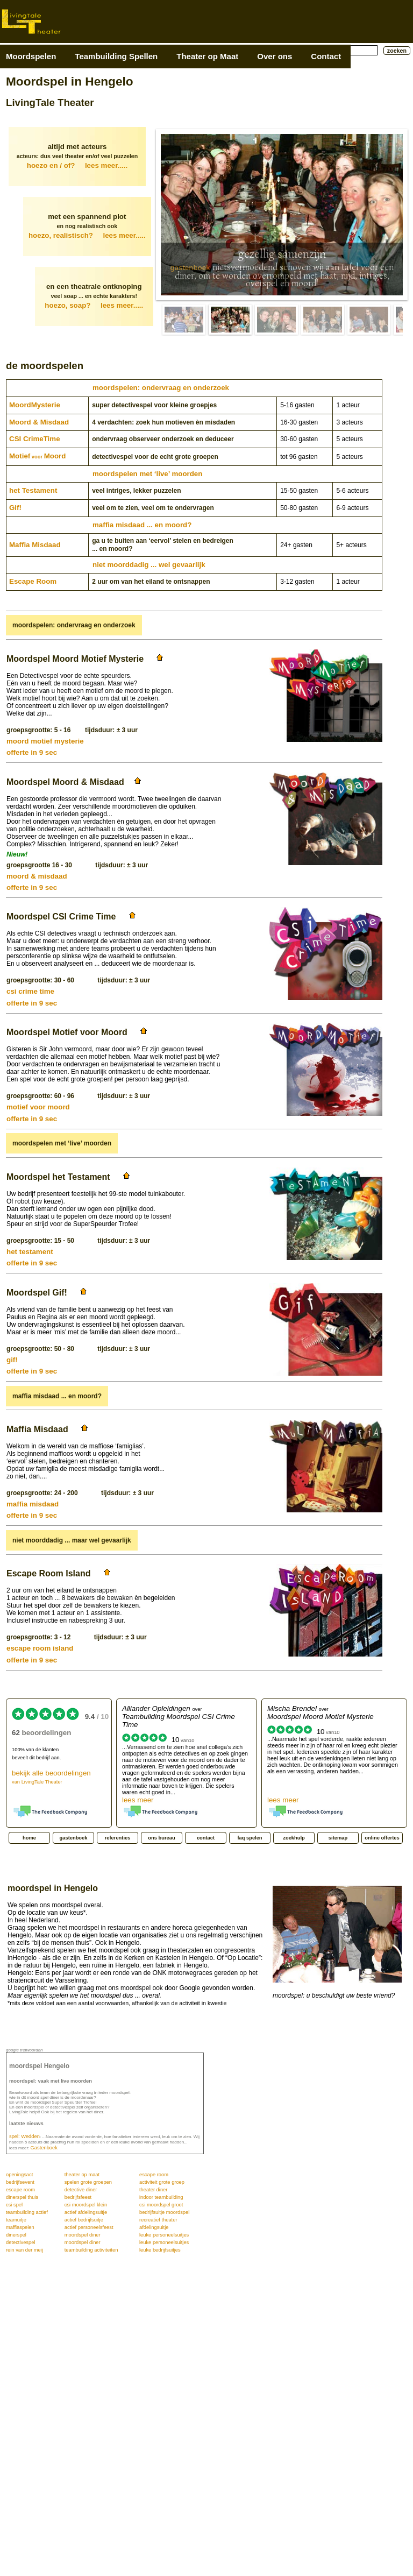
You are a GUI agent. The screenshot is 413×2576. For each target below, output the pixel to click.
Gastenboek (44, 2147)
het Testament (33, 490)
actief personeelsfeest (89, 2227)
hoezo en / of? (77, 165)
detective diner (81, 2189)
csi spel (14, 2204)
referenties (118, 1838)
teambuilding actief (27, 2212)
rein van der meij (24, 2250)
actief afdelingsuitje (86, 2212)
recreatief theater (158, 2220)
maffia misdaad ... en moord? (141, 525)
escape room (153, 2174)
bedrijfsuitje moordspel (164, 2212)
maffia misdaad (32, 1504)
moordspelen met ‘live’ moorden (147, 474)
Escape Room (32, 581)
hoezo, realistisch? (87, 235)
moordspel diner (83, 2235)
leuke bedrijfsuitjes (160, 2250)
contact (206, 1838)
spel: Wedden (24, 2136)
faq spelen (249, 1838)
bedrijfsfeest (78, 2197)
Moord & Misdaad (39, 422)
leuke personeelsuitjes (164, 2235)
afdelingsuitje (153, 2227)
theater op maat (82, 2174)
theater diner (153, 2189)
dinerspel (16, 2235)
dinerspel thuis (22, 2197)
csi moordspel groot (161, 2204)
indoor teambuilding (161, 2197)
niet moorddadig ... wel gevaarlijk (148, 565)
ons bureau (161, 1838)
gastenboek (190, 268)
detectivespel (20, 2242)
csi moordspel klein (86, 2204)
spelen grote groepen (88, 2182)
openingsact (19, 2174)
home (29, 1838)
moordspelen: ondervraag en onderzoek (160, 388)
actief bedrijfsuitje (84, 2220)
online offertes (382, 1838)
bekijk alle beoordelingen (51, 1777)
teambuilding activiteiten (91, 2250)
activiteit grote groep (161, 2182)
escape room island (39, 1648)
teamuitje (16, 2220)
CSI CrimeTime (34, 439)
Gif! (15, 508)
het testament (29, 1252)
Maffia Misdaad (35, 545)
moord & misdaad (36, 876)
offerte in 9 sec (31, 752)
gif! (12, 1360)
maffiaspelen (20, 2227)
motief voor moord (38, 1107)
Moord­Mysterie (34, 405)
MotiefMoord (37, 456)
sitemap (338, 1838)
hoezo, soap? (94, 305)
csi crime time (30, 991)
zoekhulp (293, 1838)
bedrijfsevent (20, 2182)
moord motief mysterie (45, 741)
